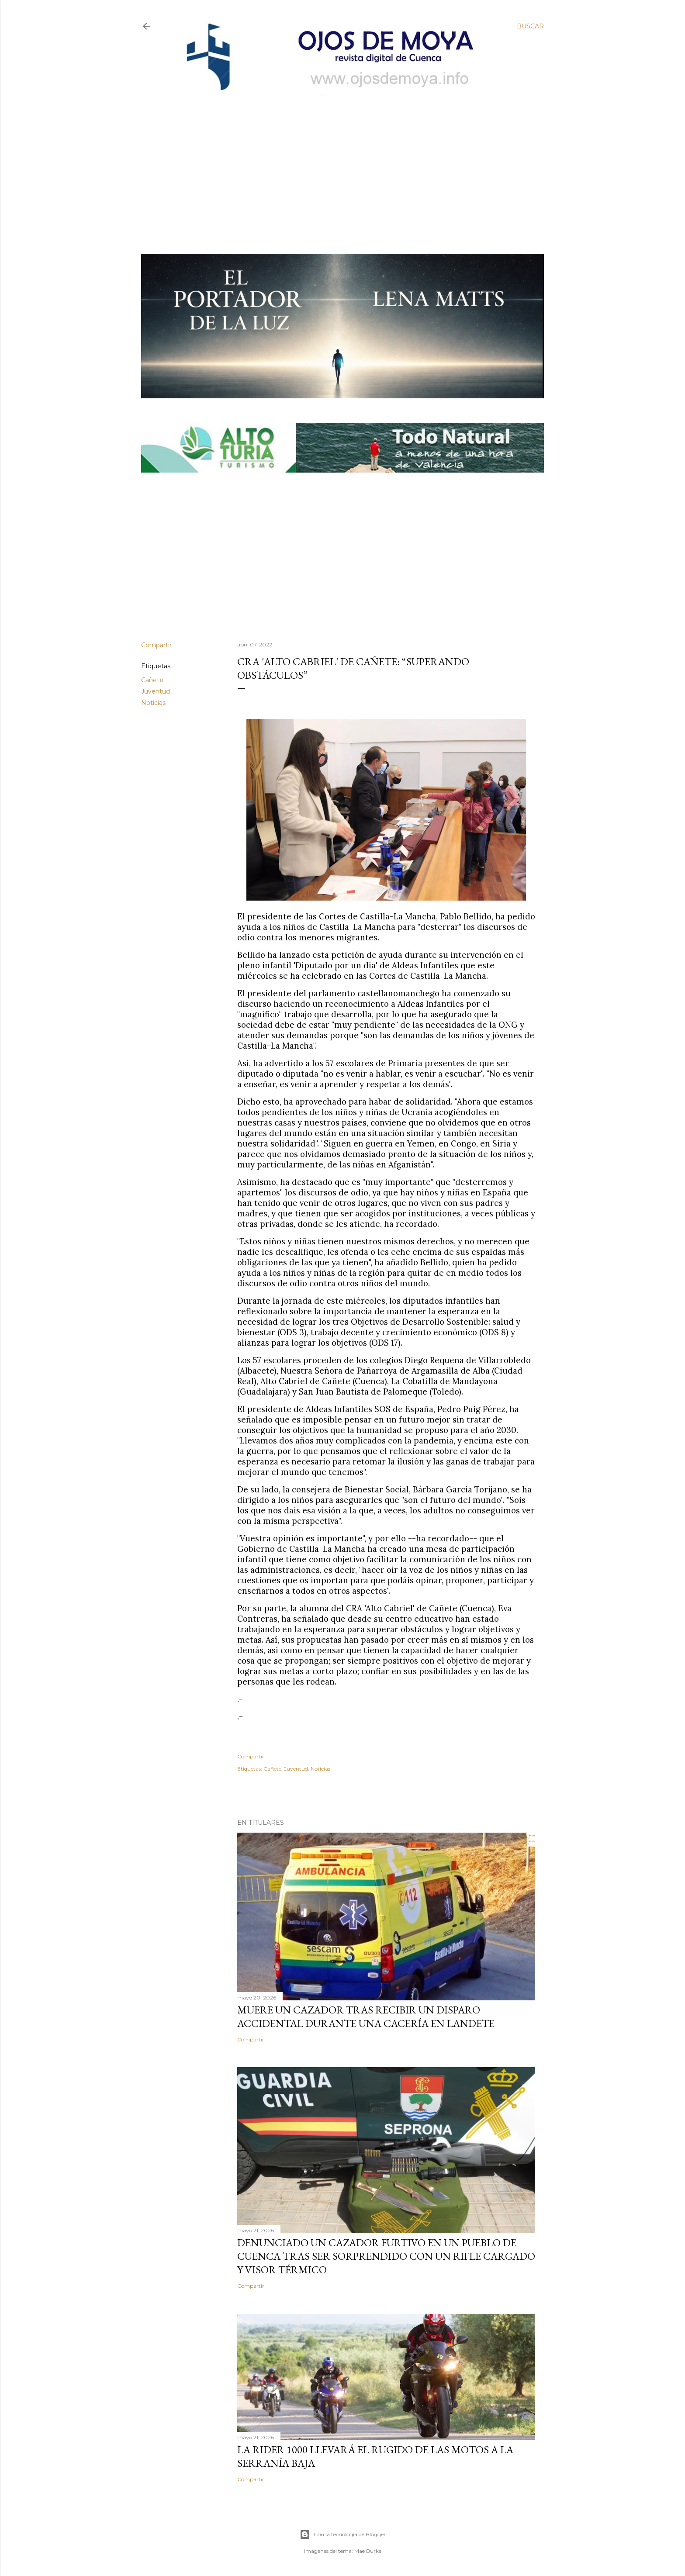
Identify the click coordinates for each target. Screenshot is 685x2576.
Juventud (155, 691)
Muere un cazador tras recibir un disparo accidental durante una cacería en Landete (366, 2016)
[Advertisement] (335, 160)
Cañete (152, 680)
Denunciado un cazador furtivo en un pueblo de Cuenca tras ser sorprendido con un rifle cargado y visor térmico (386, 2256)
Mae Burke (367, 2551)
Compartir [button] (156, 645)
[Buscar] (530, 26)
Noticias (153, 703)
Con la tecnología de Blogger (343, 2534)
